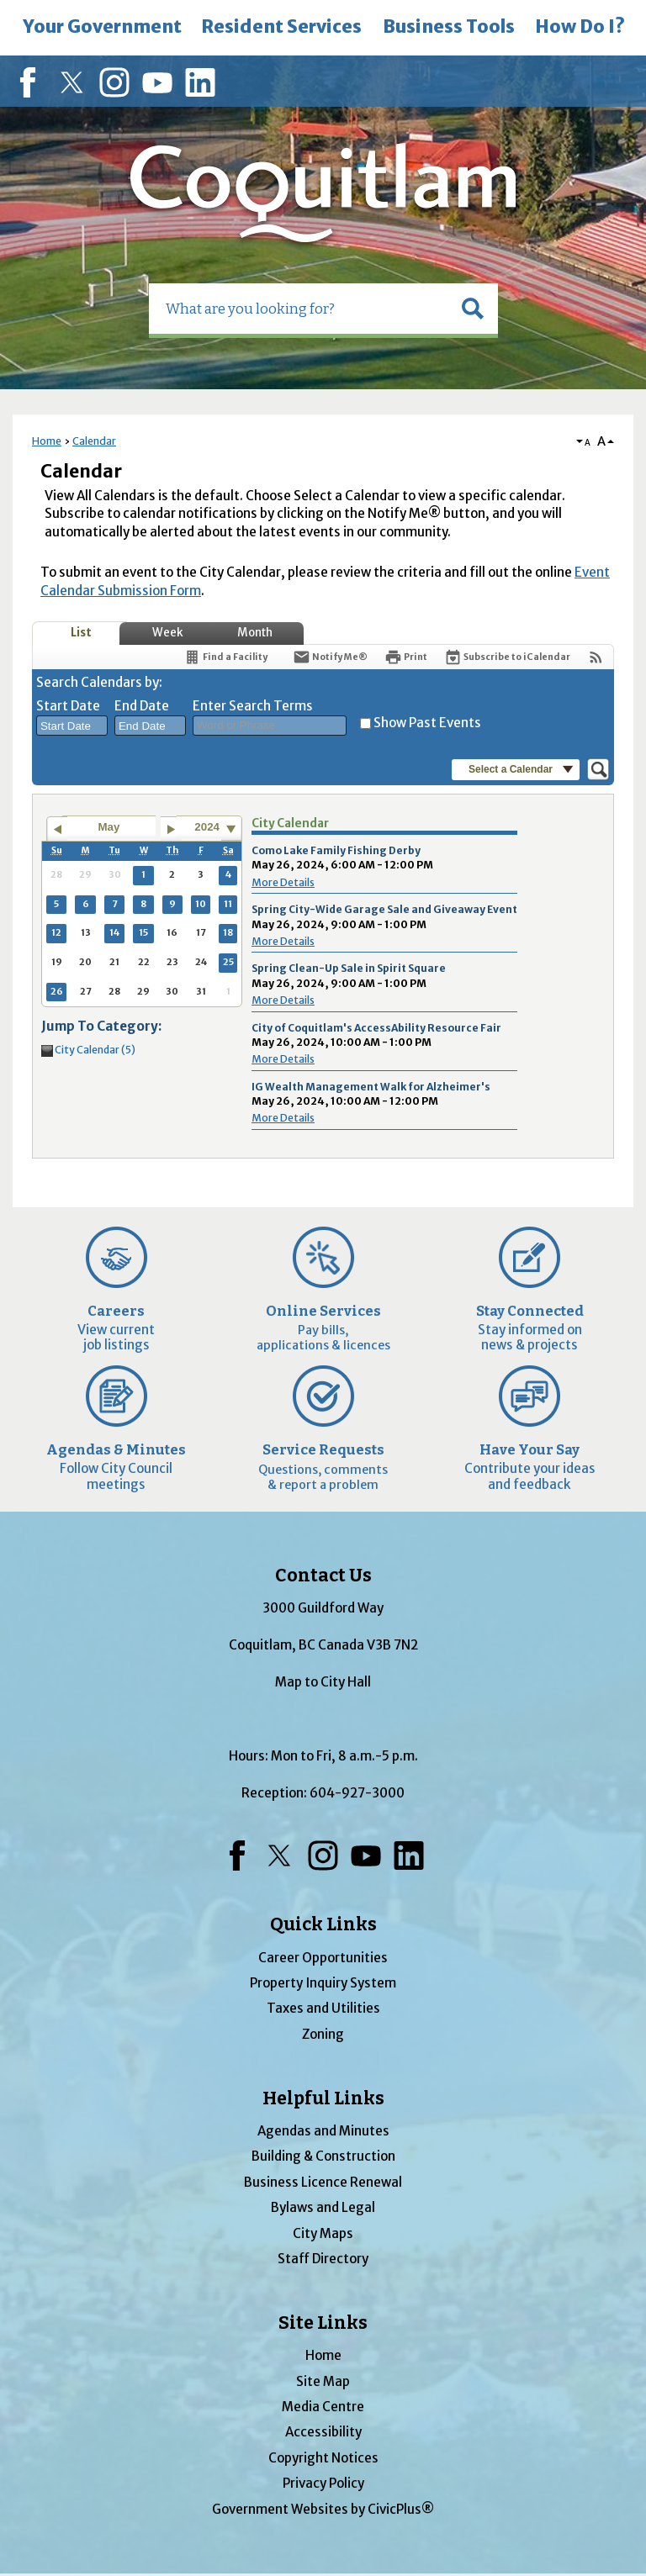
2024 (207, 827)
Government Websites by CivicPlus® (323, 2509)
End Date (141, 706)
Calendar (94, 441)
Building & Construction (323, 2156)
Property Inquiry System (323, 1983)
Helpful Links (323, 2098)
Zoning (323, 2034)
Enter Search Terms (253, 706)
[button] (473, 308)
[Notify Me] (330, 657)
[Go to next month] (171, 829)
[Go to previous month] (56, 829)
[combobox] (72, 725)
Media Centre (323, 2407)
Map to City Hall (323, 1682)
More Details (283, 882)
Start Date (68, 706)
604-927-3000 (357, 1793)
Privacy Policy (323, 2483)
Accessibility (323, 2432)
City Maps (323, 2233)
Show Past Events (427, 723)
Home (46, 441)
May (109, 827)
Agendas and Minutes (323, 2131)
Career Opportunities (323, 1958)
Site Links (323, 2323)
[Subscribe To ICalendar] (507, 657)
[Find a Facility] (225, 657)
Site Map (323, 2381)
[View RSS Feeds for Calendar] (596, 657)
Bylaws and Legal (323, 2207)
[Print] (405, 657)
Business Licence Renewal (323, 2182)
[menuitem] (102, 27)
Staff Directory (323, 2259)
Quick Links (323, 1924)
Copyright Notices (323, 2458)
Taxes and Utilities (323, 2008)
